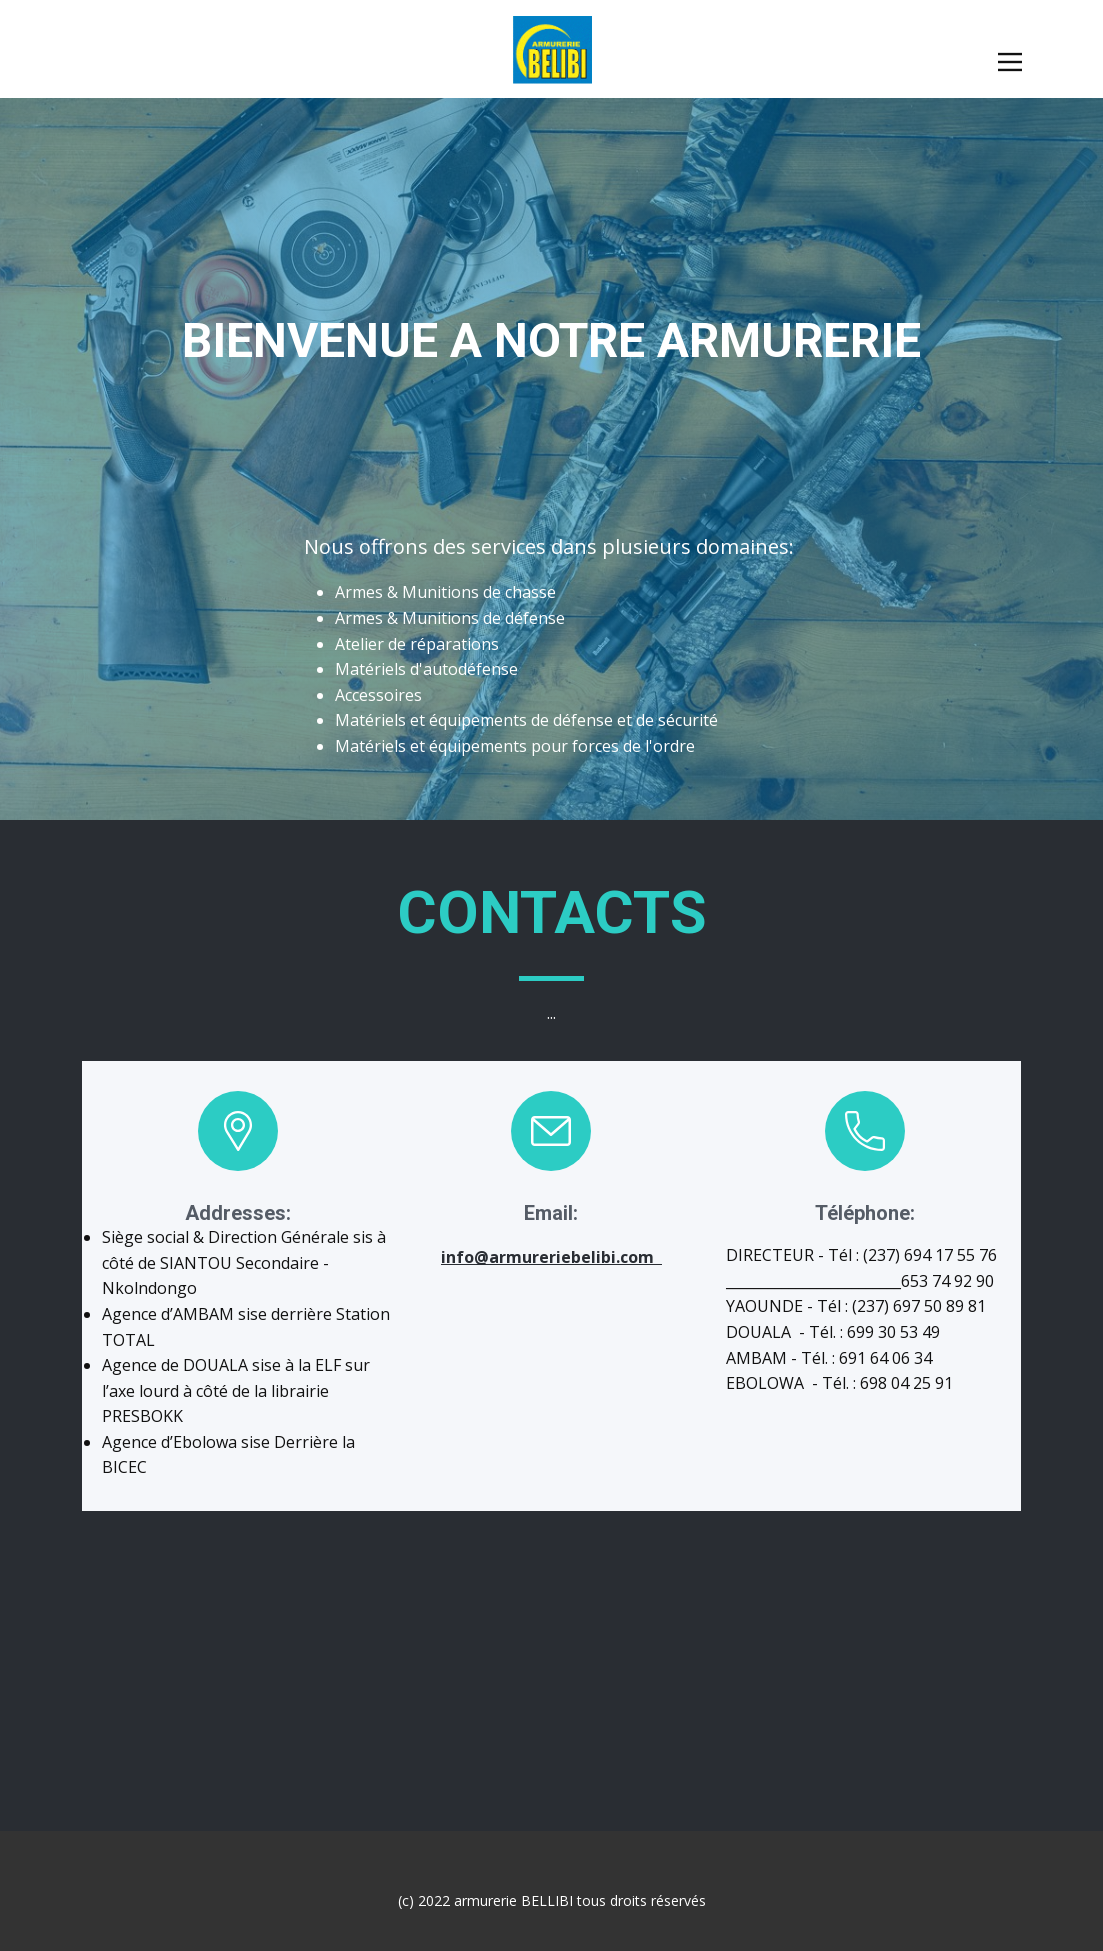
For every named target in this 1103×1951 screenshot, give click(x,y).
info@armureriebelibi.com (551, 1257)
